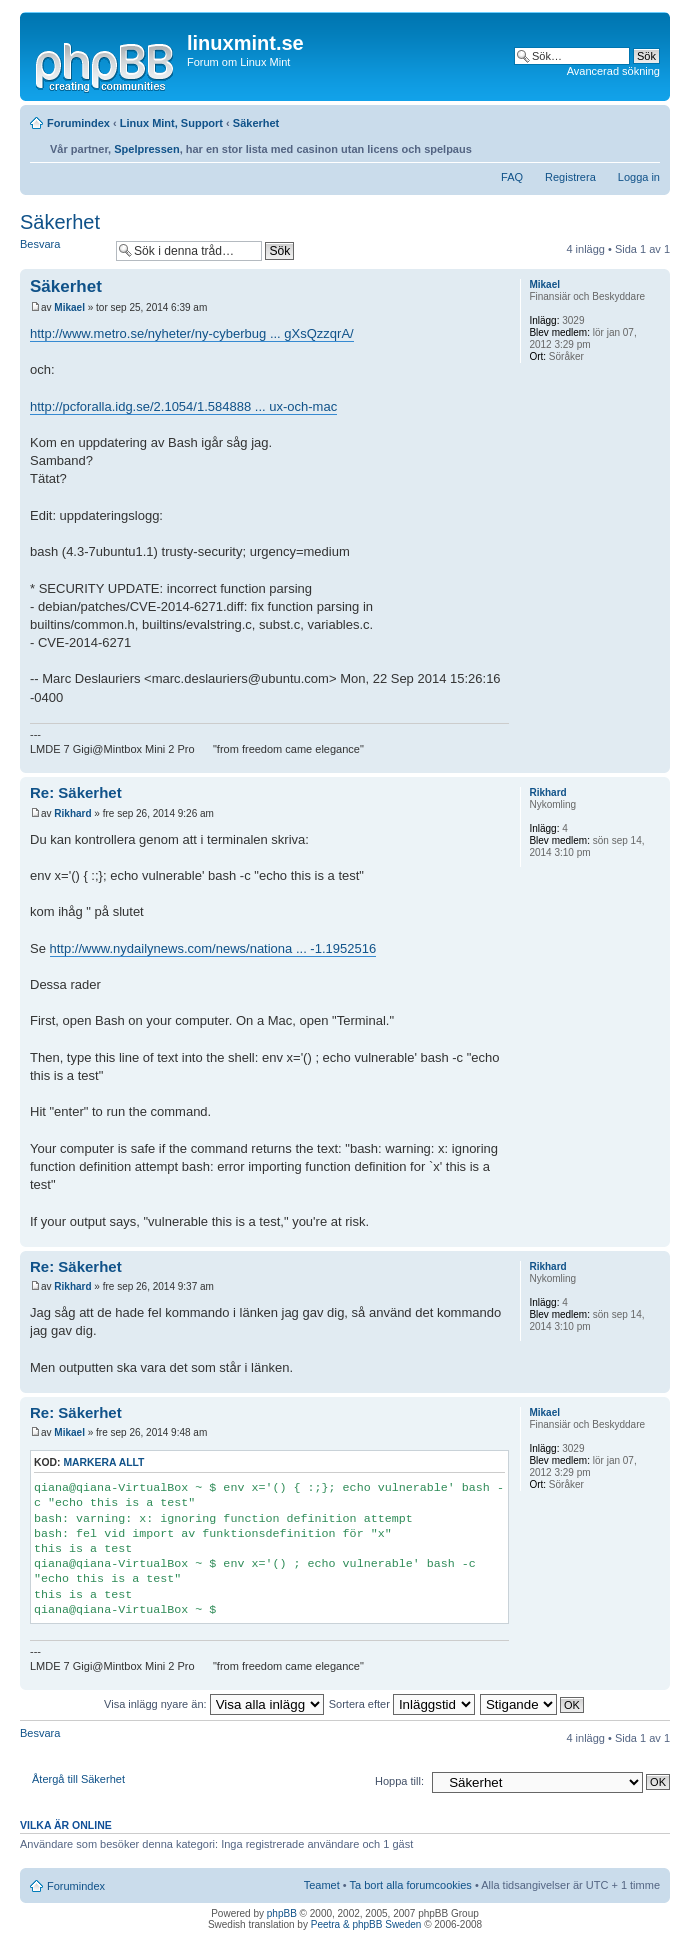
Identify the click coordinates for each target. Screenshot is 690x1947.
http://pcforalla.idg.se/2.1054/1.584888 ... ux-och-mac (183, 406)
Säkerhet (256, 123)
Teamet (322, 1885)
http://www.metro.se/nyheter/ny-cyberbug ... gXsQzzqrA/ (192, 333)
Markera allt (103, 1462)
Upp (654, 762)
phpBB (282, 1913)
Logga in (639, 177)
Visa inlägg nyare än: (214, 1704)
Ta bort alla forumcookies (411, 1885)
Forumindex (78, 123)
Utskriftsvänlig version (615, 144)
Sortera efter (402, 1704)
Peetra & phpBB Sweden (366, 1924)
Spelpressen (146, 149)
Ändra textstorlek (645, 144)
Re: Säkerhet (76, 792)
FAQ (512, 177)
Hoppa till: (399, 1781)
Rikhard (72, 813)
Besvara (63, 250)
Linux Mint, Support (171, 123)
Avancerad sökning (613, 71)
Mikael (69, 307)
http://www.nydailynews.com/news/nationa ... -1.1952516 (213, 948)
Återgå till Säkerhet (78, 1779)
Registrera (570, 177)
